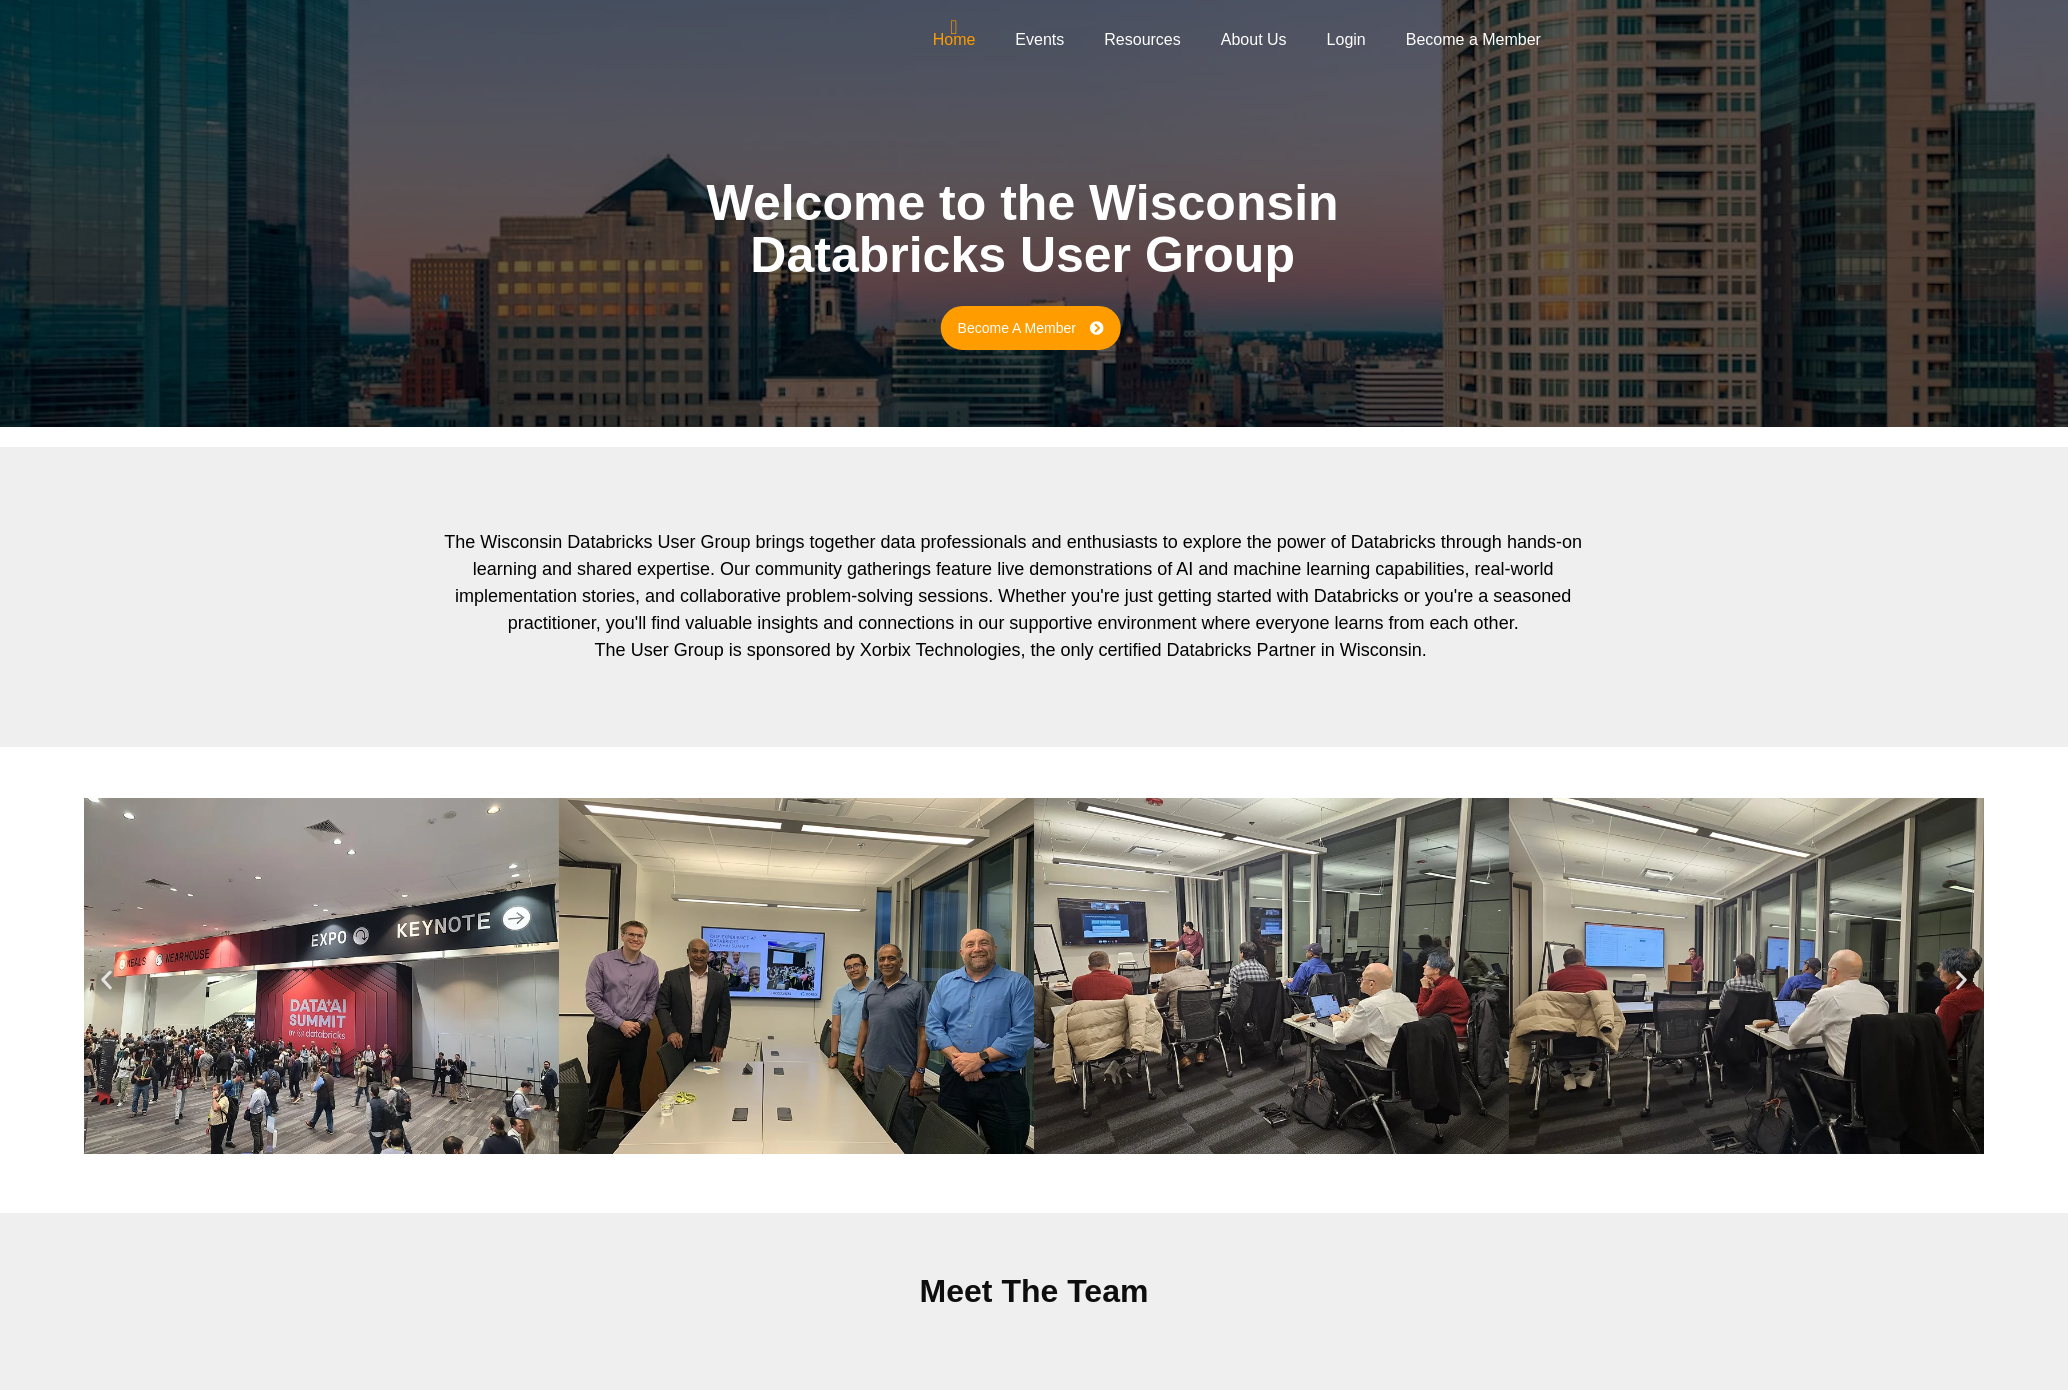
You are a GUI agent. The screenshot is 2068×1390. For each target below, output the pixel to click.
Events (1039, 39)
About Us (1254, 39)
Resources (1142, 39)
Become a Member (1473, 39)
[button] (106, 979)
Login (1346, 39)
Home (954, 39)
